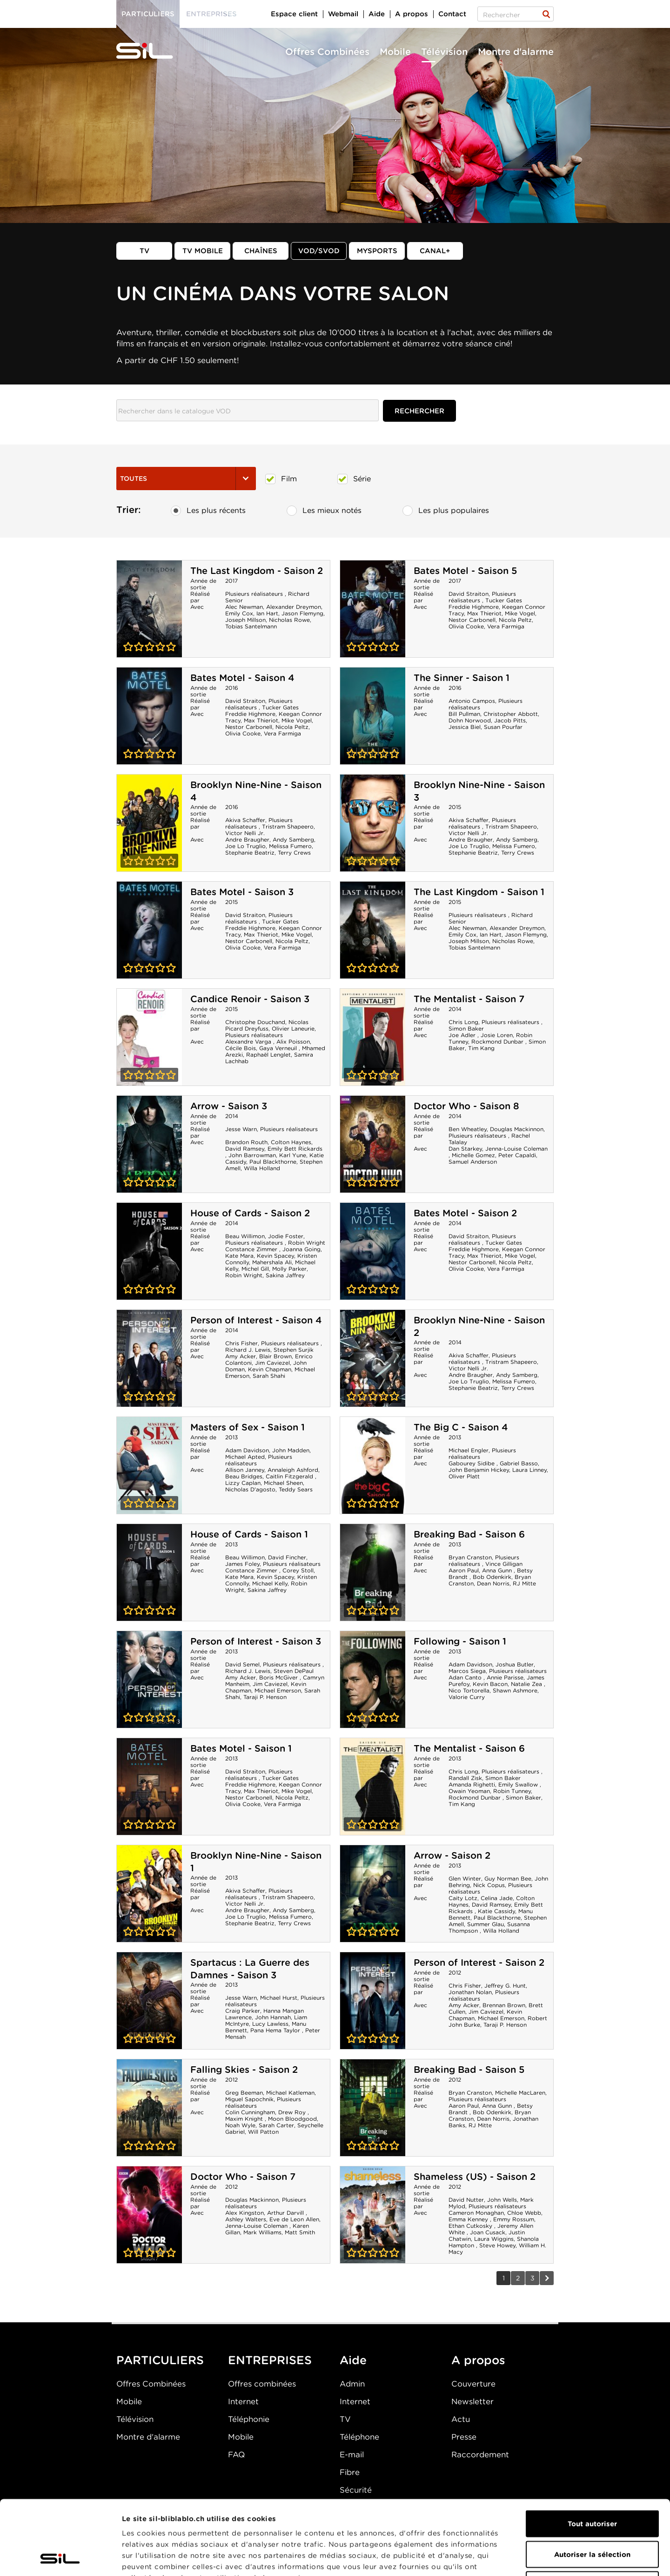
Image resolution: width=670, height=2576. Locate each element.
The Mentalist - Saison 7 (469, 999)
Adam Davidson (247, 1450)
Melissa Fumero (290, 846)
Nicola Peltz (515, 619)
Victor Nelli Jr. (245, 832)
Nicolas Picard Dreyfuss (266, 1025)
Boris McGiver (279, 1677)
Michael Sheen (283, 1482)
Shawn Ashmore (515, 1690)
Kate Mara (239, 1255)
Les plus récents (208, 510)
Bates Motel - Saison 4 (242, 677)
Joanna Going (301, 1249)
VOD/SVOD (319, 251)
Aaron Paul (464, 1570)
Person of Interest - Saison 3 (255, 1641)
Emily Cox (239, 613)
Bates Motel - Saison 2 (465, 1213)
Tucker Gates (503, 600)
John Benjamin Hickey (479, 1469)
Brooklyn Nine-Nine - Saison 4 (149, 823)
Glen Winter (465, 1878)
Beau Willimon (245, 1236)
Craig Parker (242, 2010)
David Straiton (469, 593)
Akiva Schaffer (245, 819)
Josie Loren (497, 1035)
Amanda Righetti (472, 1784)
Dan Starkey (465, 1148)
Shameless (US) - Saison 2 (475, 2176)
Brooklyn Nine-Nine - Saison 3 (372, 823)
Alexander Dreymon (293, 606)
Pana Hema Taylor (276, 2030)
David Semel (242, 1664)
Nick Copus (489, 1884)
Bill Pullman (464, 713)
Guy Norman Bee (507, 1878)
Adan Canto (466, 1677)
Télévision (444, 51)
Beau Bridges (243, 1476)
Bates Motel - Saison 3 (242, 891)
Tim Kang (481, 1048)
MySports (377, 251)
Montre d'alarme (516, 51)
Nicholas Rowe (289, 619)
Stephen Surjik (294, 1349)
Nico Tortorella (469, 1690)
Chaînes (260, 251)
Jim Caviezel (272, 1362)
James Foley (242, 1563)
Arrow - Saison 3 (228, 1106)
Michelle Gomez (473, 1155)
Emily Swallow (519, 1784)
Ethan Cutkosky (471, 2225)
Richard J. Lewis (247, 1349)
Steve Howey (497, 2245)
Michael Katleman (290, 2092)
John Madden (290, 1450)
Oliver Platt (464, 1476)
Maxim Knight (245, 2118)
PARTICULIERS (160, 2360)
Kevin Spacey (275, 1255)
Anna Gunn (498, 1570)
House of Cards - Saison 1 (249, 1534)
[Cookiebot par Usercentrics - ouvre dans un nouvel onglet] (60, 2558)
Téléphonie (248, 2419)
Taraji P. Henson (265, 1696)
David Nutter (466, 2199)
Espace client (294, 14)
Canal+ (435, 251)
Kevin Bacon (490, 1683)
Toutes (186, 478)
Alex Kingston (244, 2212)
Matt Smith (300, 2232)
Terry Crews (294, 852)
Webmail (343, 14)
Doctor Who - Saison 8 (466, 1106)
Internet (243, 2401)
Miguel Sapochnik (249, 2099)
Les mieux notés (324, 510)
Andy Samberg (293, 839)
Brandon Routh (246, 1142)
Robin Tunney (512, 1790)
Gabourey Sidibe (472, 1463)
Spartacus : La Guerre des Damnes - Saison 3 (249, 1969)
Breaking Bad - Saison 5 (469, 2069)
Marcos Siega (467, 1670)
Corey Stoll (298, 1570)
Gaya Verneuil (279, 1048)
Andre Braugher (247, 839)
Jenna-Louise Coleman (516, 1148)
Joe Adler (463, 1035)
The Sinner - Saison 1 (461, 677)
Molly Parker (289, 1268)
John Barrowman (252, 1155)
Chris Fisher (241, 1343)
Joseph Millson (245, 619)
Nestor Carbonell (472, 619)
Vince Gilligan (504, 1563)
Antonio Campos (472, 700)
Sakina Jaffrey (285, 1275)
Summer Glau (485, 1924)
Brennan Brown (503, 2005)
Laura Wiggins (494, 2238)
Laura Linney (529, 1469)
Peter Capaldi (517, 1155)
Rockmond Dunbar (498, 1041)
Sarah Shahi (269, 1375)
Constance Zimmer (252, 1249)
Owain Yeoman (469, 1790)
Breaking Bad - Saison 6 (469, 1534)
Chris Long (463, 1021)
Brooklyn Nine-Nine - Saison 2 (372, 1358)
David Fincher (287, 1557)
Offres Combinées (327, 51)
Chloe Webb (524, 2212)
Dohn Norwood (470, 720)
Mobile (395, 51)
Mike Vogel (520, 613)
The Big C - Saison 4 (461, 1427)
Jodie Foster (285, 1236)
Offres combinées (262, 2383)
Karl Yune (292, 1155)
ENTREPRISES (270, 2360)
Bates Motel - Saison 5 (465, 570)
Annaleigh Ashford (293, 1469)
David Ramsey (244, 1148)
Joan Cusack (487, 2232)
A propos (411, 14)
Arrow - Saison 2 (452, 1855)
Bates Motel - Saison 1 (241, 1748)
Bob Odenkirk (492, 1576)
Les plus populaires (445, 510)
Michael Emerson (278, 1690)
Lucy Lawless (270, 2023)
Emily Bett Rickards (295, 1148)
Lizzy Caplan (243, 1482)
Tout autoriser (592, 2454)
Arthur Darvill (286, 2212)
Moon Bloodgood (292, 2118)
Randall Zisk (465, 1777)
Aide (376, 14)
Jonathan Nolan (470, 1992)
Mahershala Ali (272, 1262)
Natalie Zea (527, 1683)
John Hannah (273, 2017)
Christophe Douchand (255, 1021)
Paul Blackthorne (272, 1161)
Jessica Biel (465, 726)
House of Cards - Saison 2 (250, 1213)
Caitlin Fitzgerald (290, 1476)
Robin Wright (306, 1242)
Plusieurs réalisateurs (255, 593)
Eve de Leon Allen (294, 2219)
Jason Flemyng (302, 613)
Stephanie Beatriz (250, 852)
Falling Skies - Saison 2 (244, 2069)
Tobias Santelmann (251, 626)
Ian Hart (267, 613)
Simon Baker (466, 1028)
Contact (452, 14)
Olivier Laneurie (293, 1028)
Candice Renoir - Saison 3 (249, 999)
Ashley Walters (245, 2219)
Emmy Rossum (513, 2219)
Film (281, 479)
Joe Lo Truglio (245, 846)
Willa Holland (262, 1168)
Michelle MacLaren (520, 2092)
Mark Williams (262, 2232)
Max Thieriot (484, 613)
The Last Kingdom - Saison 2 (256, 570)
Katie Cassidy (496, 1911)
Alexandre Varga (249, 1041)
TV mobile (202, 251)
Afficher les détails (524, 2558)
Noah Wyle (240, 2125)
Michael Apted (245, 1456)
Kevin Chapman (269, 1369)
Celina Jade (497, 1898)
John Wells (502, 2199)
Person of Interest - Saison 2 (479, 1962)
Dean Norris (493, 1583)
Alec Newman (244, 606)
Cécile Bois (240, 1048)
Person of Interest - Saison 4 (256, 1320)
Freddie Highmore (474, 606)
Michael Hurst (278, 1997)
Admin (352, 2383)
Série (354, 479)
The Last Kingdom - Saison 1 (479, 891)
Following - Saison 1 (460, 1641)
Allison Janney (244, 1469)
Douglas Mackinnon (516, 1129)
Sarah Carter (276, 2125)
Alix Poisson (293, 1041)
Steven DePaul (294, 1670)
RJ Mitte (524, 1583)
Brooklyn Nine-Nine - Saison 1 (149, 1893)
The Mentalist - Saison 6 (469, 1748)
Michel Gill (255, 1268)
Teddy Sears (296, 1489)
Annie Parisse (505, 1677)
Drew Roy (293, 2112)
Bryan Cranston (470, 1557)
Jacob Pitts (510, 720)
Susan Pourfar (503, 726)
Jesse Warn (241, 1129)
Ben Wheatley (468, 1129)
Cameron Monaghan (476, 2212)
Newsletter (472, 2401)
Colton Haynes (291, 1142)
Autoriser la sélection (592, 2485)
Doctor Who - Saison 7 (242, 2176)
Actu (460, 2419)
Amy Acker (240, 1356)
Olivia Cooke (466, 626)
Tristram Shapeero (288, 826)
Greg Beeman (244, 2092)
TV (144, 251)
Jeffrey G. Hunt (505, 1985)
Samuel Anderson (473, 1161)
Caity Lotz (463, 1898)
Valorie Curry (467, 1696)
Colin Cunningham (250, 2112)
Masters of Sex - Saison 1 (247, 1427)
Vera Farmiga (505, 626)
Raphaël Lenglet (268, 1054)
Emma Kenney (469, 2219)
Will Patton (263, 2131)
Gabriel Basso (519, 1463)
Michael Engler (469, 1450)
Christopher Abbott (510, 713)
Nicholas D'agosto (250, 1489)
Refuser (592, 2515)
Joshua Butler (515, 1664)
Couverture (473, 2383)
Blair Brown (275, 1356)
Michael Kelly (270, 1583)
